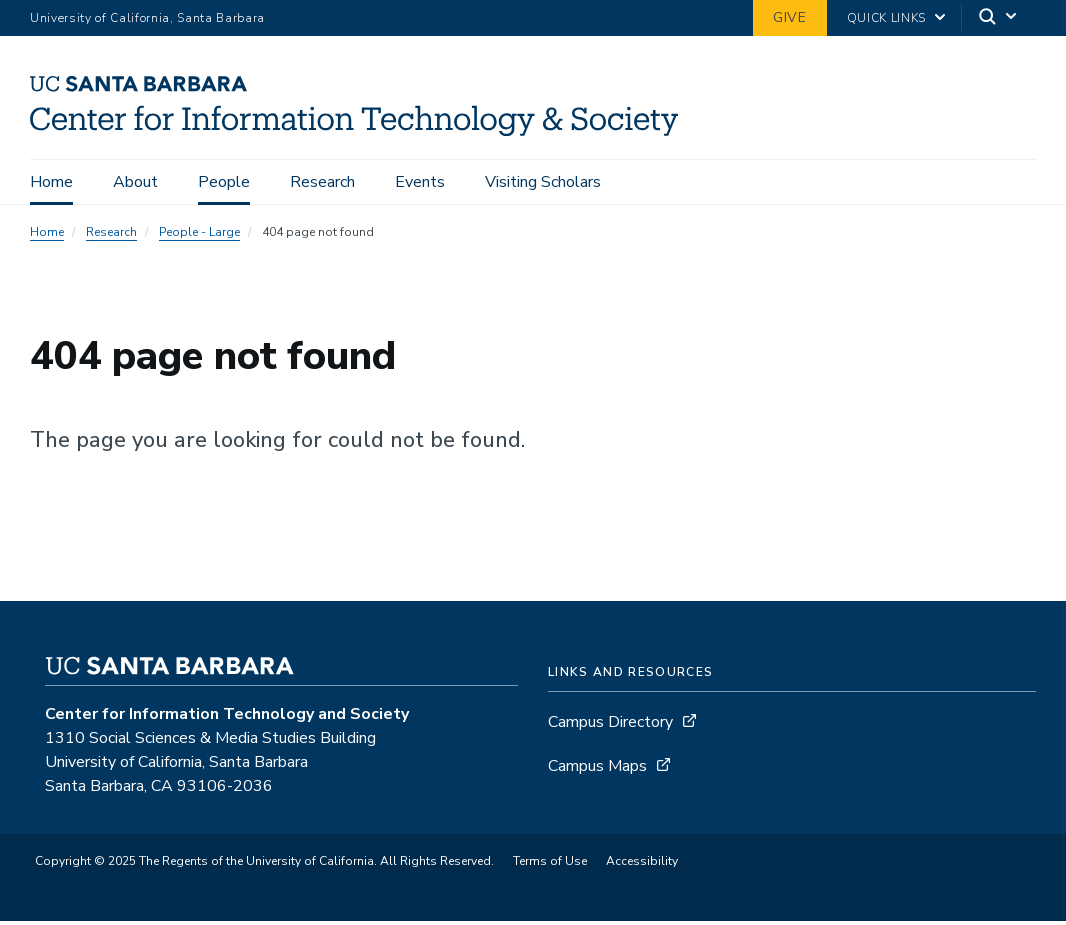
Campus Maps (597, 766)
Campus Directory (610, 722)
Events (420, 182)
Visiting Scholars (543, 182)
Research (322, 182)
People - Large (199, 232)
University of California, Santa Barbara (147, 18)
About (135, 182)
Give (790, 17)
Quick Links (886, 18)
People (224, 182)
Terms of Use (550, 861)
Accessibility (642, 861)
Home (51, 182)
